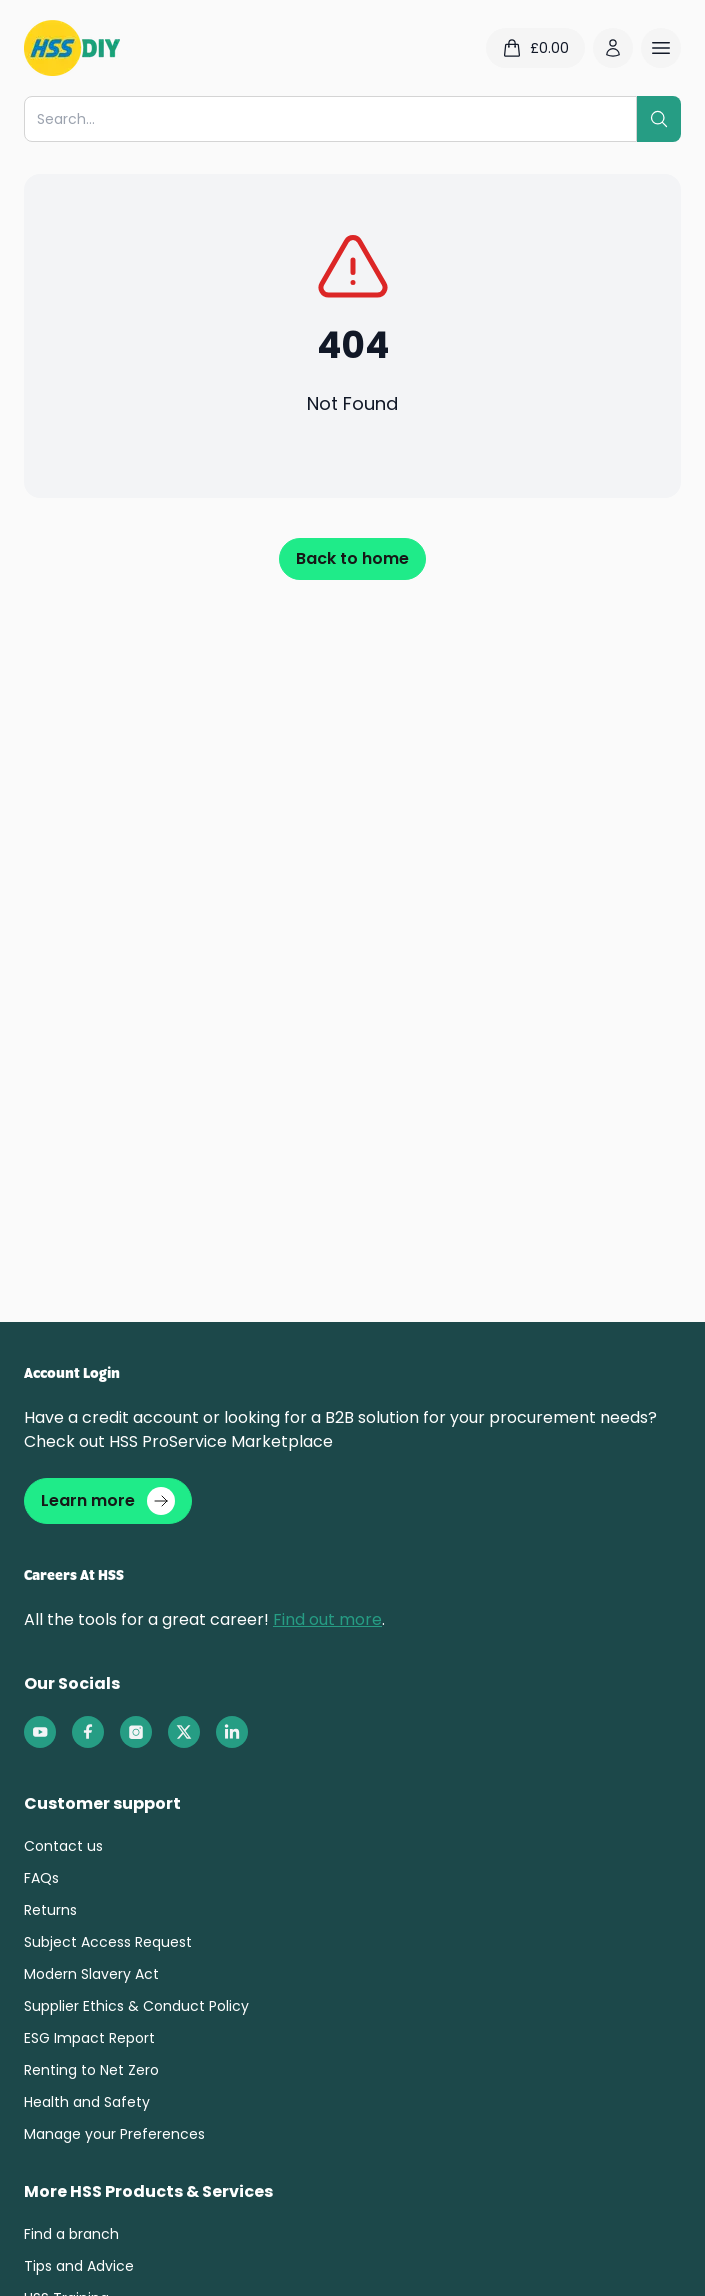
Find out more (327, 1619)
